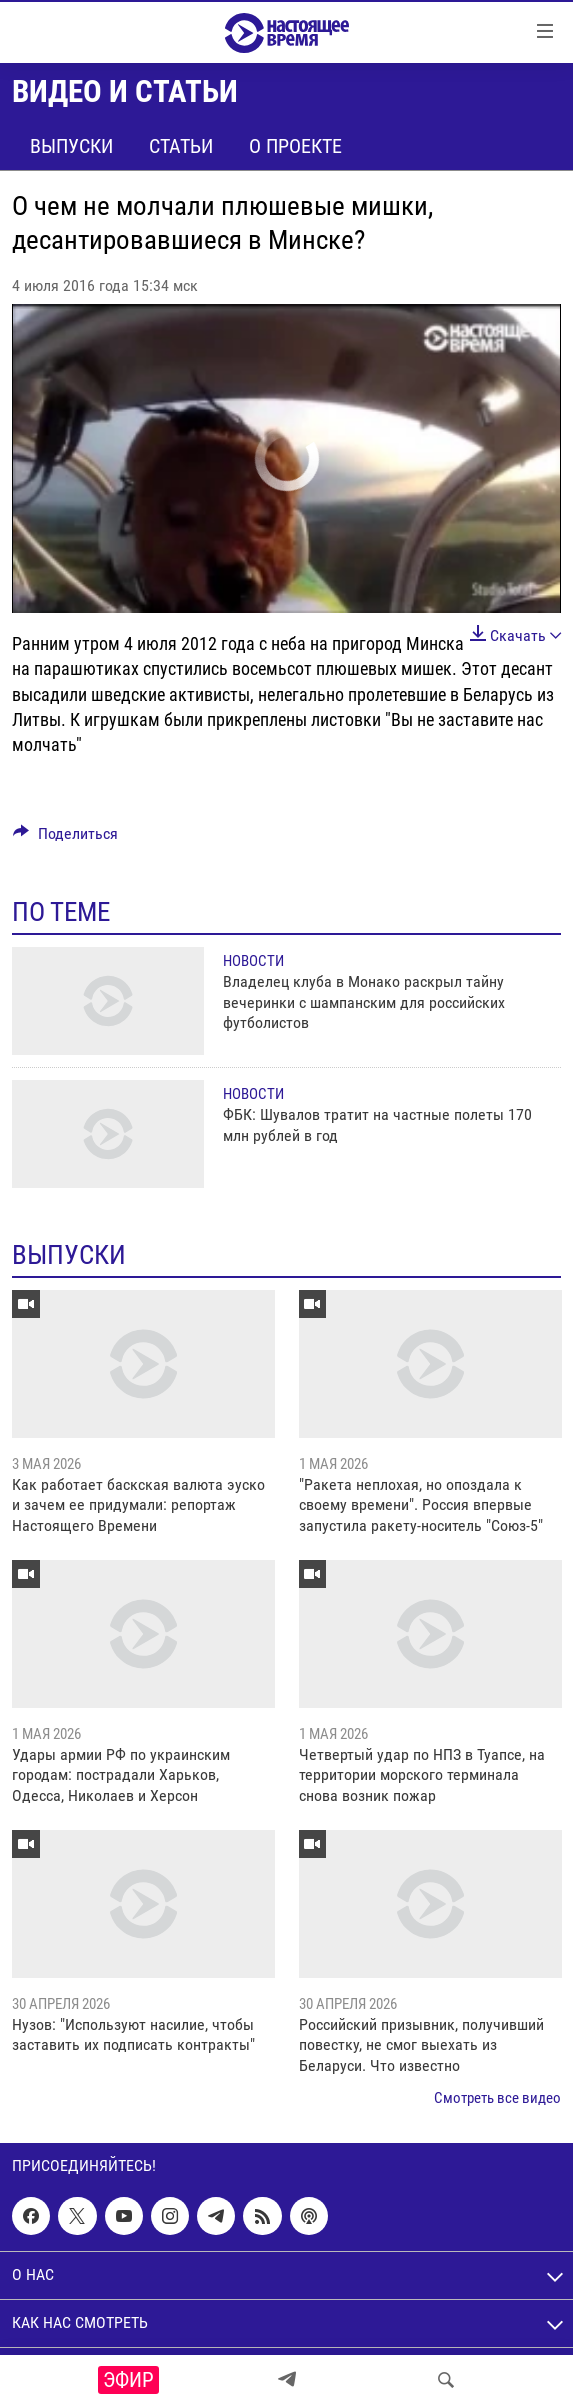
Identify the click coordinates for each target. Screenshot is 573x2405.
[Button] (65, 838)
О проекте (295, 146)
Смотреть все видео (497, 2098)
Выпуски (71, 146)
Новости (253, 961)
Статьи (181, 146)
